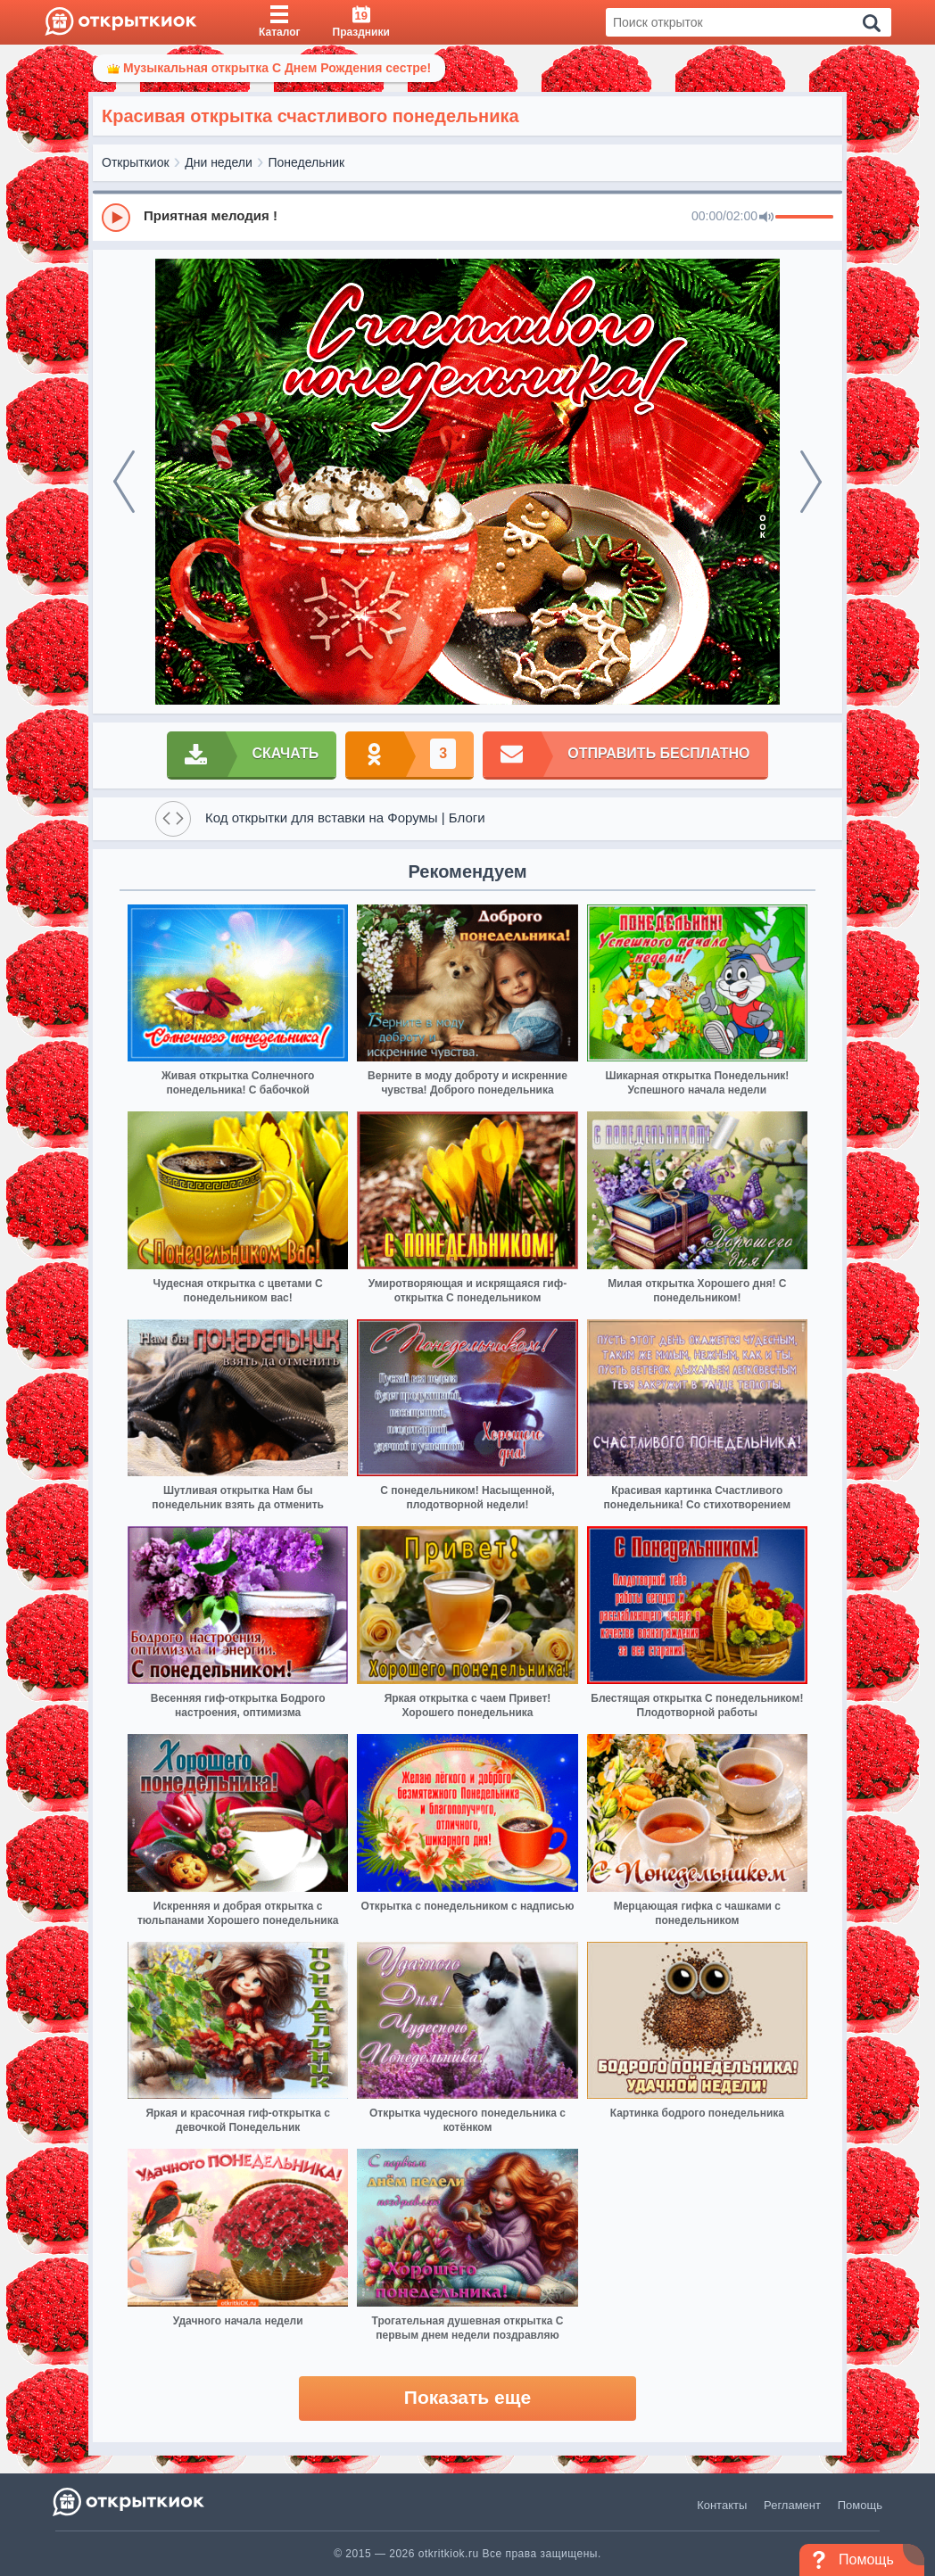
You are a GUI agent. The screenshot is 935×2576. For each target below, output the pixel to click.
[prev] (124, 482)
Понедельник (307, 162)
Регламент (792, 2505)
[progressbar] (804, 217)
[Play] (116, 217)
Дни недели (218, 162)
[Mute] (766, 218)
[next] (811, 482)
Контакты (722, 2505)
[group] (467, 217)
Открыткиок (136, 162)
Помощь (860, 2505)
